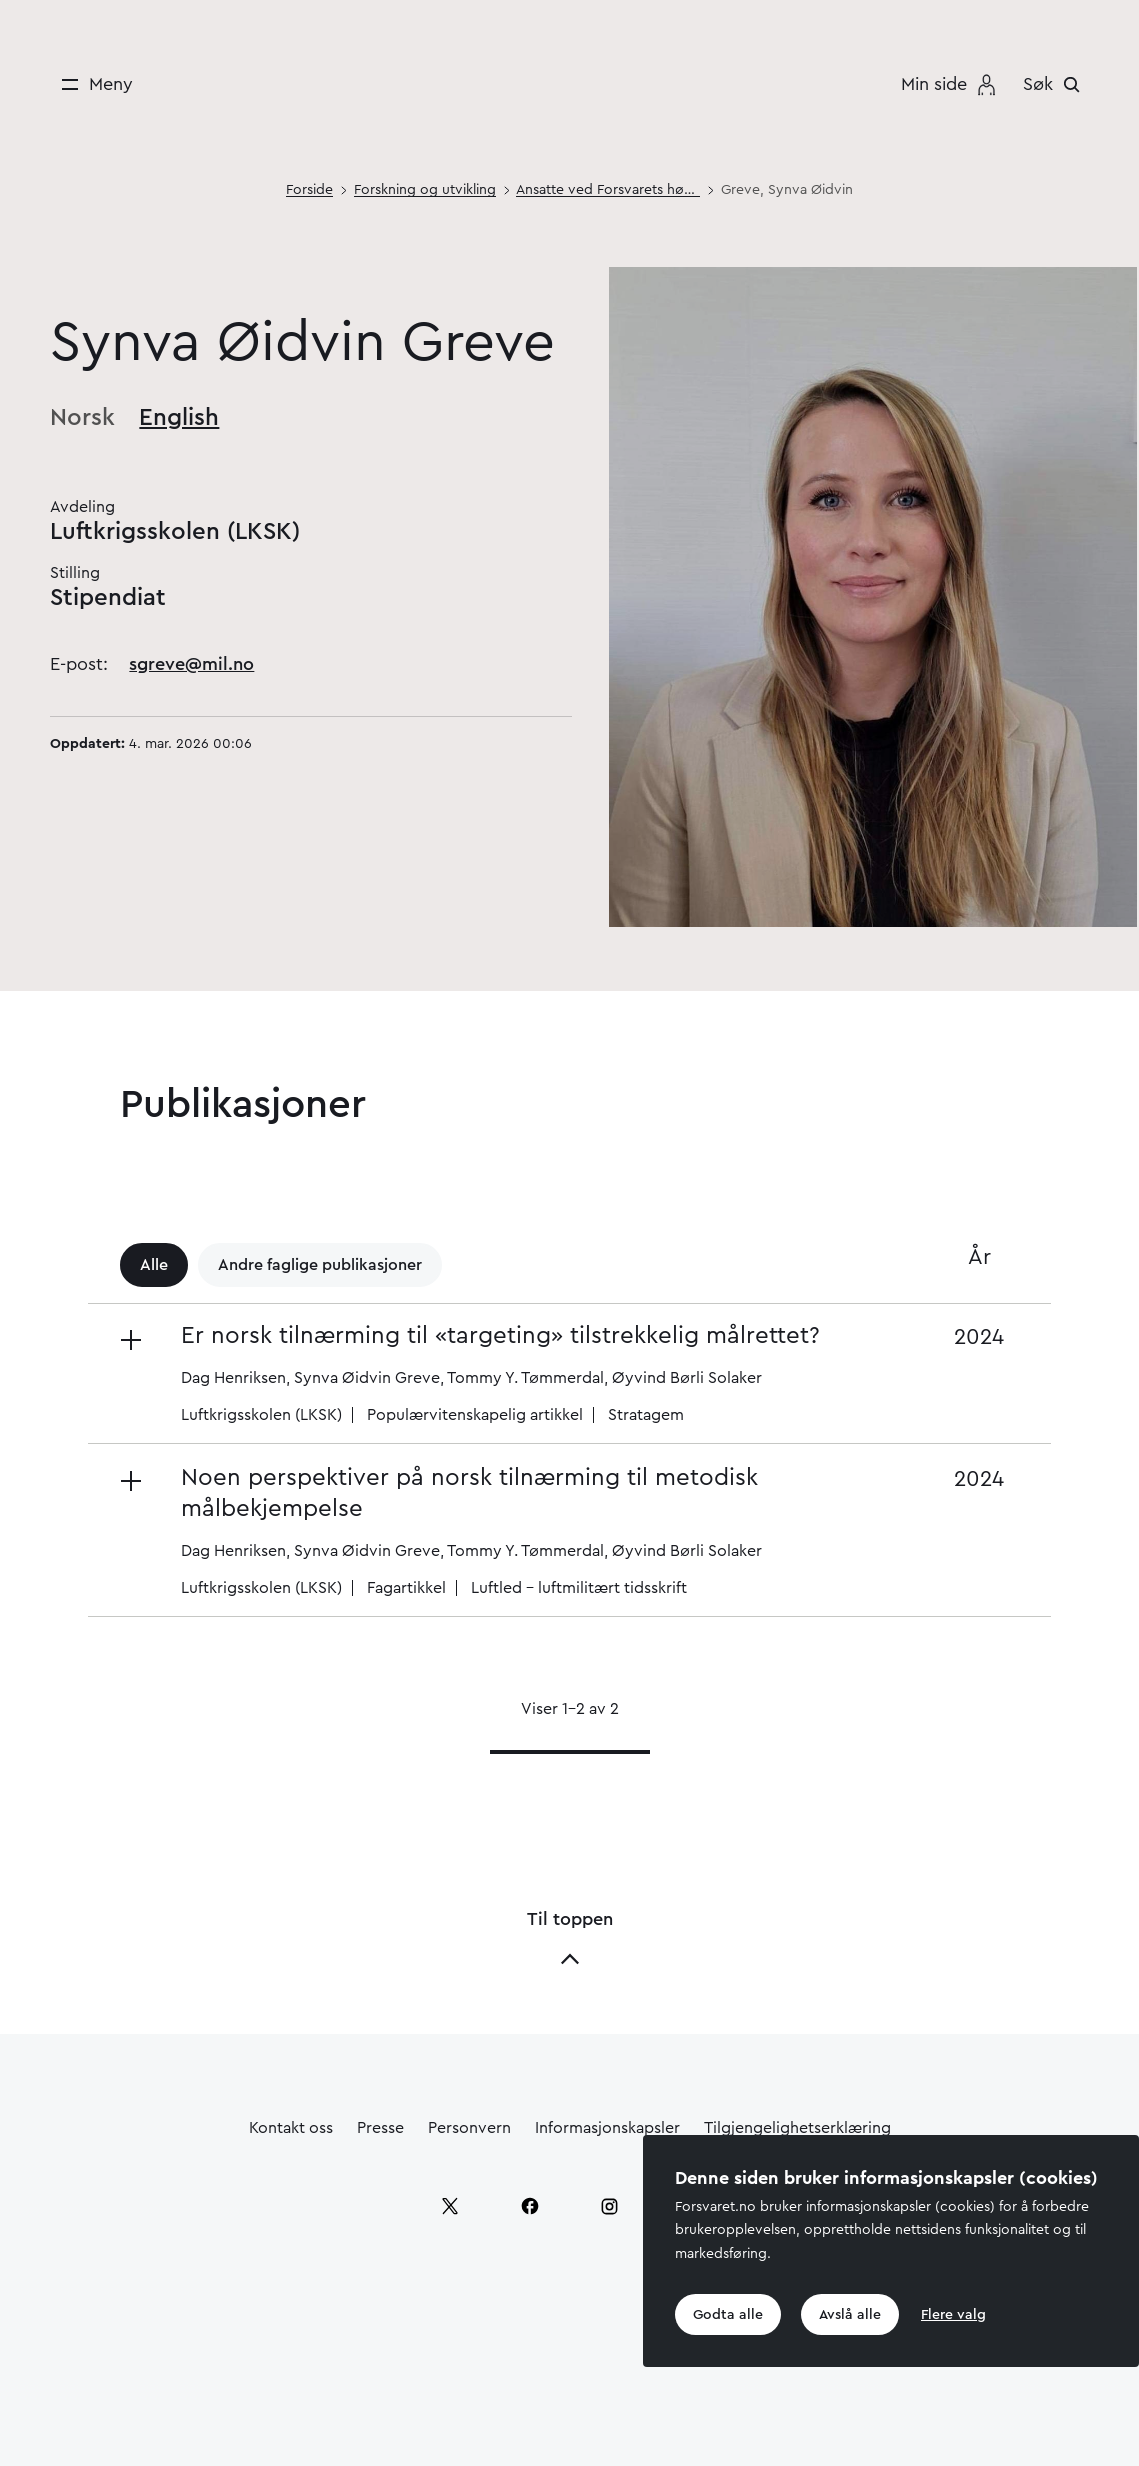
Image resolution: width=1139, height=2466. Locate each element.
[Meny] (90, 84)
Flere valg (953, 2315)
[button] (497, 1373)
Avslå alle (850, 2315)
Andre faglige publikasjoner (320, 1265)
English (179, 418)
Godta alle (728, 2315)
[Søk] (1057, 84)
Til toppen (570, 1939)
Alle (154, 1265)
